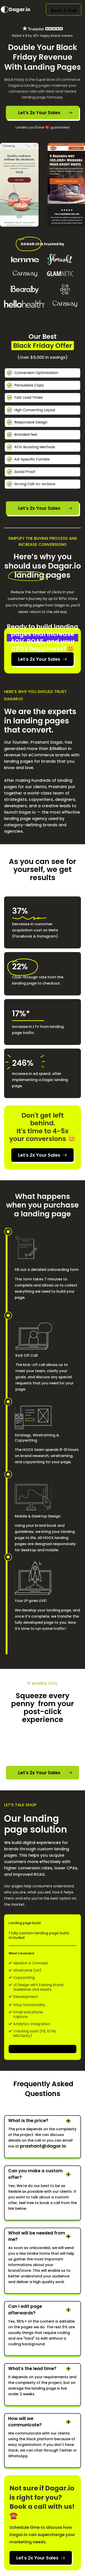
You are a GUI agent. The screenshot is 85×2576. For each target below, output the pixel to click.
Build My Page (43, 2047)
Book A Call (64, 10)
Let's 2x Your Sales (39, 112)
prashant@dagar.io (43, 2146)
